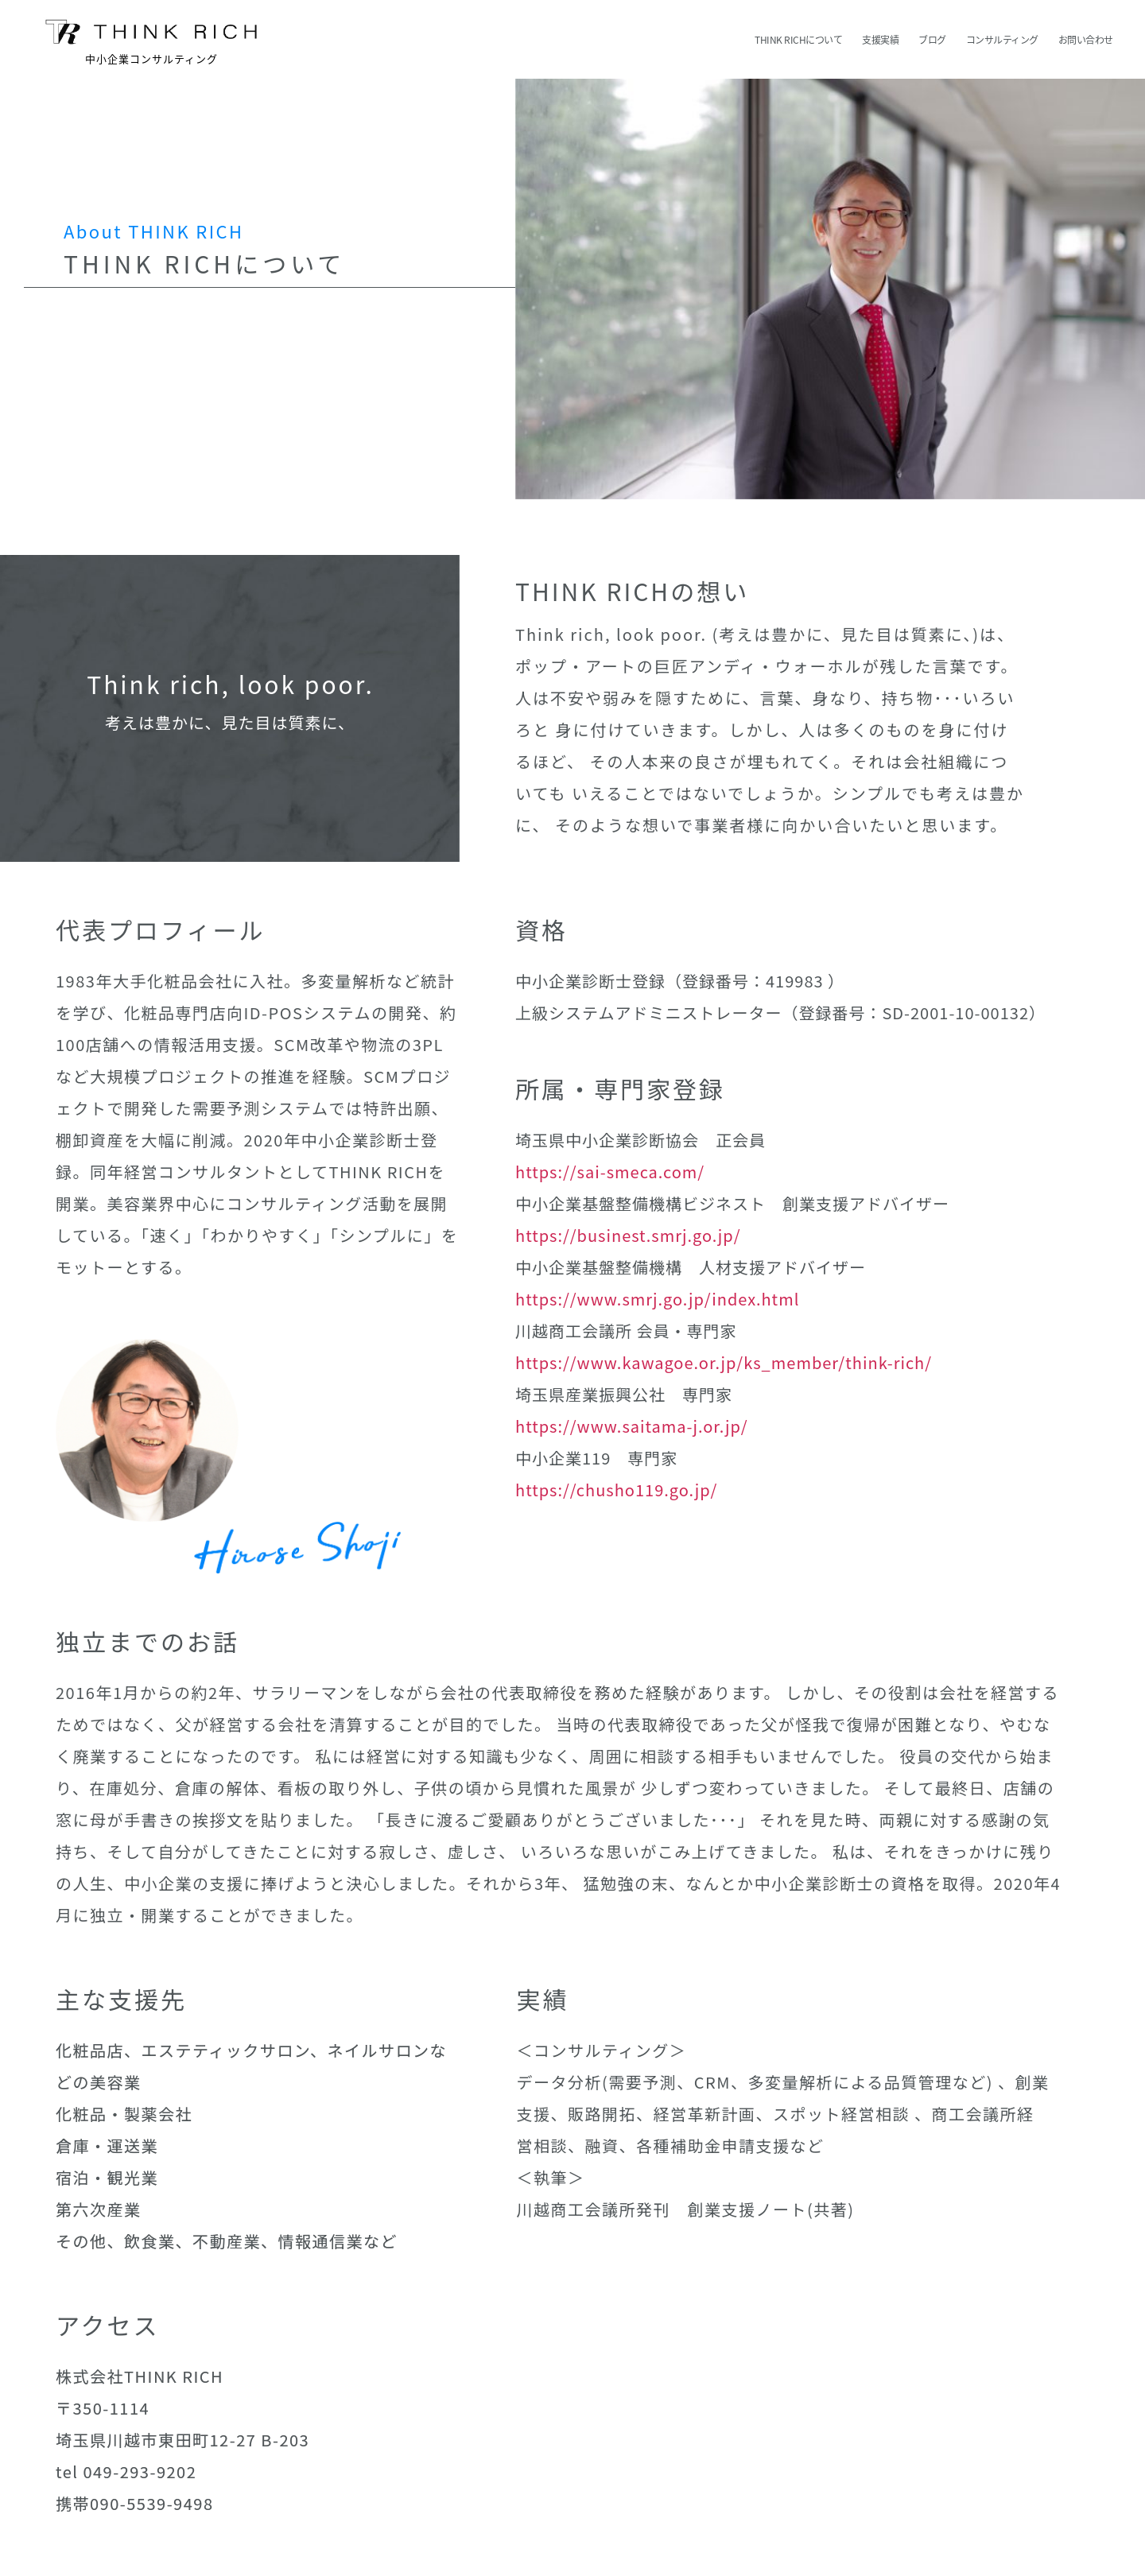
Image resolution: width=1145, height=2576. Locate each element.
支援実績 (880, 39)
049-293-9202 (139, 2471)
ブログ (932, 39)
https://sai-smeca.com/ (609, 1171)
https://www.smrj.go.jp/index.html (657, 1298)
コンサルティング (1002, 39)
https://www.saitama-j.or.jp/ (631, 1425)
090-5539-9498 (151, 2503)
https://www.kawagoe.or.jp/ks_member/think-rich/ (723, 1362)
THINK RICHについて (798, 39)
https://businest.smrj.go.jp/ (628, 1235)
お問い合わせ (1085, 39)
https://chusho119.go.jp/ (616, 1489)
